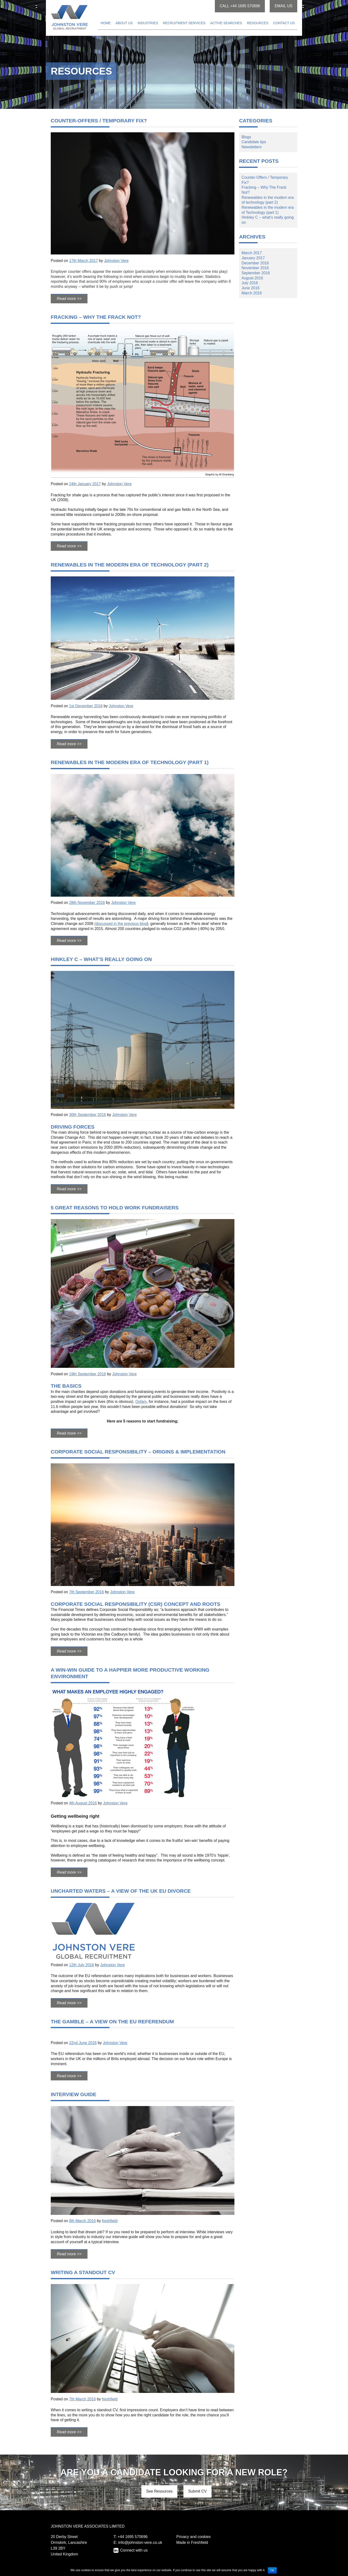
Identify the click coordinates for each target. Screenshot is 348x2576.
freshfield (110, 2226)
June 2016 (250, 289)
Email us (283, 6)
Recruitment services (184, 23)
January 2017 (253, 259)
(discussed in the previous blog (121, 925)
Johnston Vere (116, 261)
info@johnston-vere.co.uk (140, 2548)
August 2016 (252, 279)
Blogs (246, 137)
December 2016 (255, 264)
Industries (148, 23)
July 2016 (249, 284)
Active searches (226, 23)
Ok (272, 2570)
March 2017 (251, 254)
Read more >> (69, 299)
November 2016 (255, 269)
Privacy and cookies (193, 2542)
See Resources (159, 2497)
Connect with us (133, 2556)
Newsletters (251, 147)
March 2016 (251, 294)
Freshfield (199, 2548)
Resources (257, 23)
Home (106, 23)
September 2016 (255, 274)
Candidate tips (253, 142)
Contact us (284, 23)
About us (124, 23)
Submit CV (197, 2497)
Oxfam (141, 1404)
